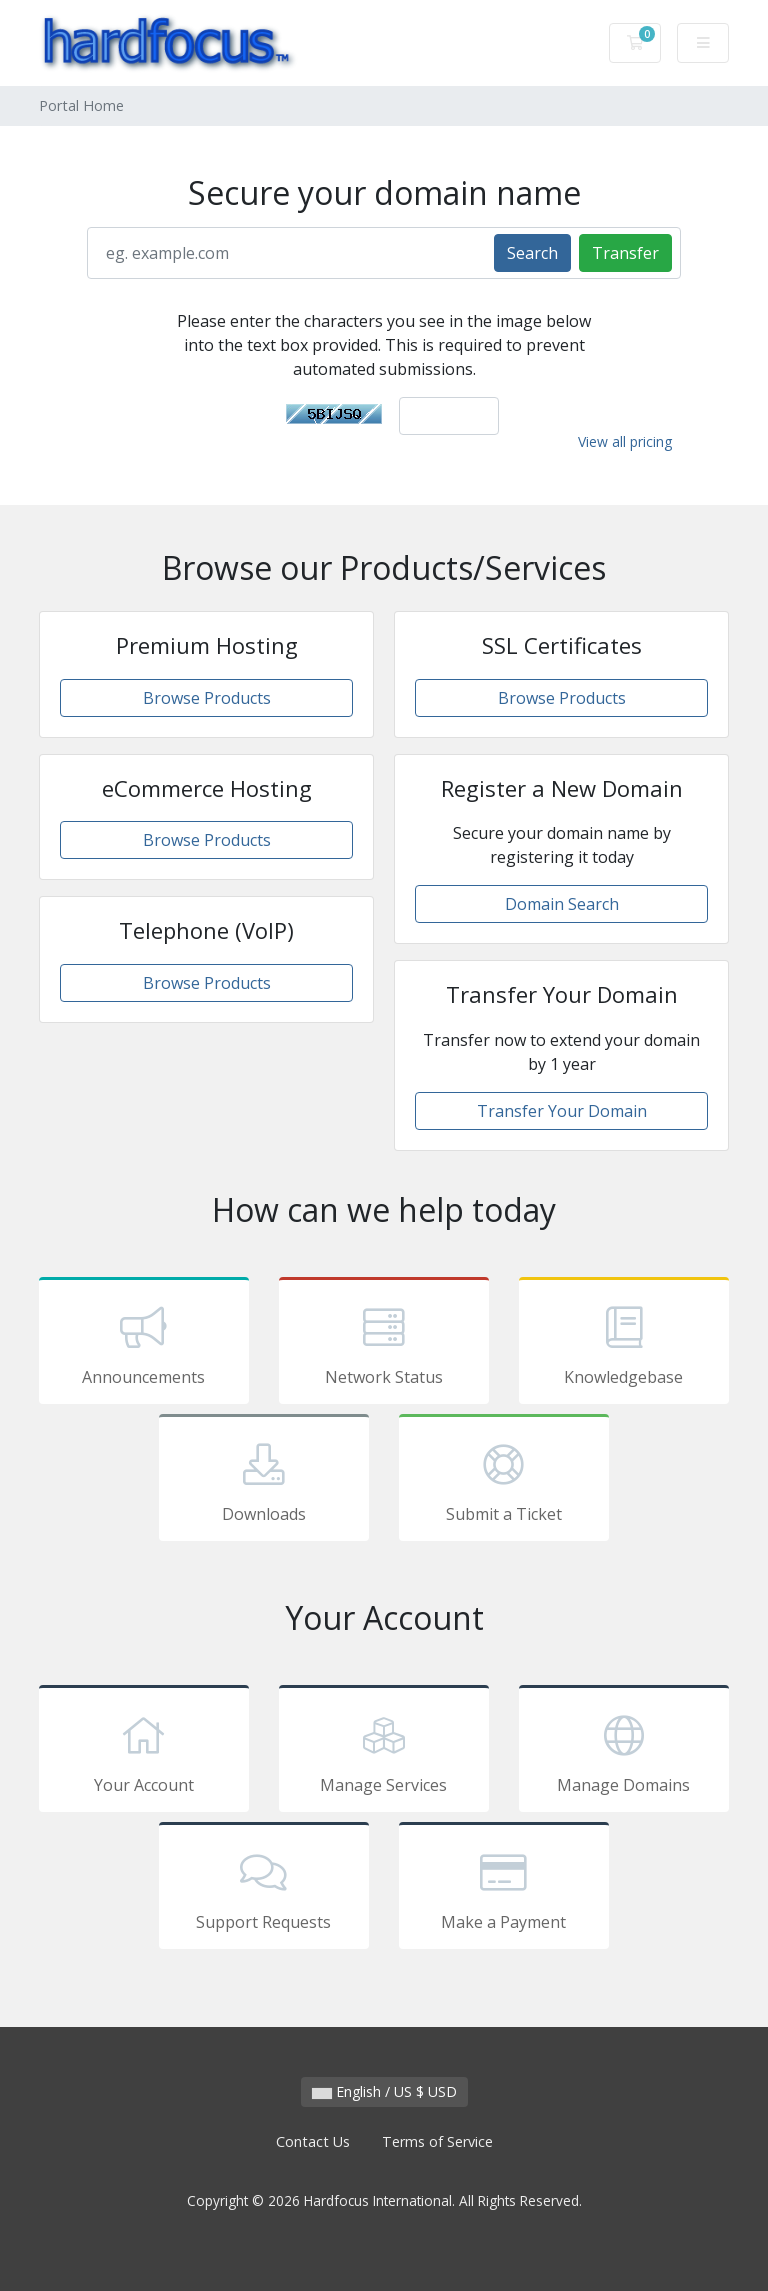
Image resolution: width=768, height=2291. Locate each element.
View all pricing (625, 441)
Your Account (144, 1752)
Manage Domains (624, 1752)
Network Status (384, 1344)
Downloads (264, 1481)
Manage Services (384, 1752)
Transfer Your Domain (562, 1111)
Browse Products (207, 698)
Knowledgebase (624, 1344)
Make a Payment (504, 1889)
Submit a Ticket (504, 1481)
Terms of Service (437, 2141)
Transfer (625, 253)
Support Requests (264, 1889)
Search (532, 253)
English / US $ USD (384, 2091)
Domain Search (562, 904)
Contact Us (313, 2141)
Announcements (144, 1344)
